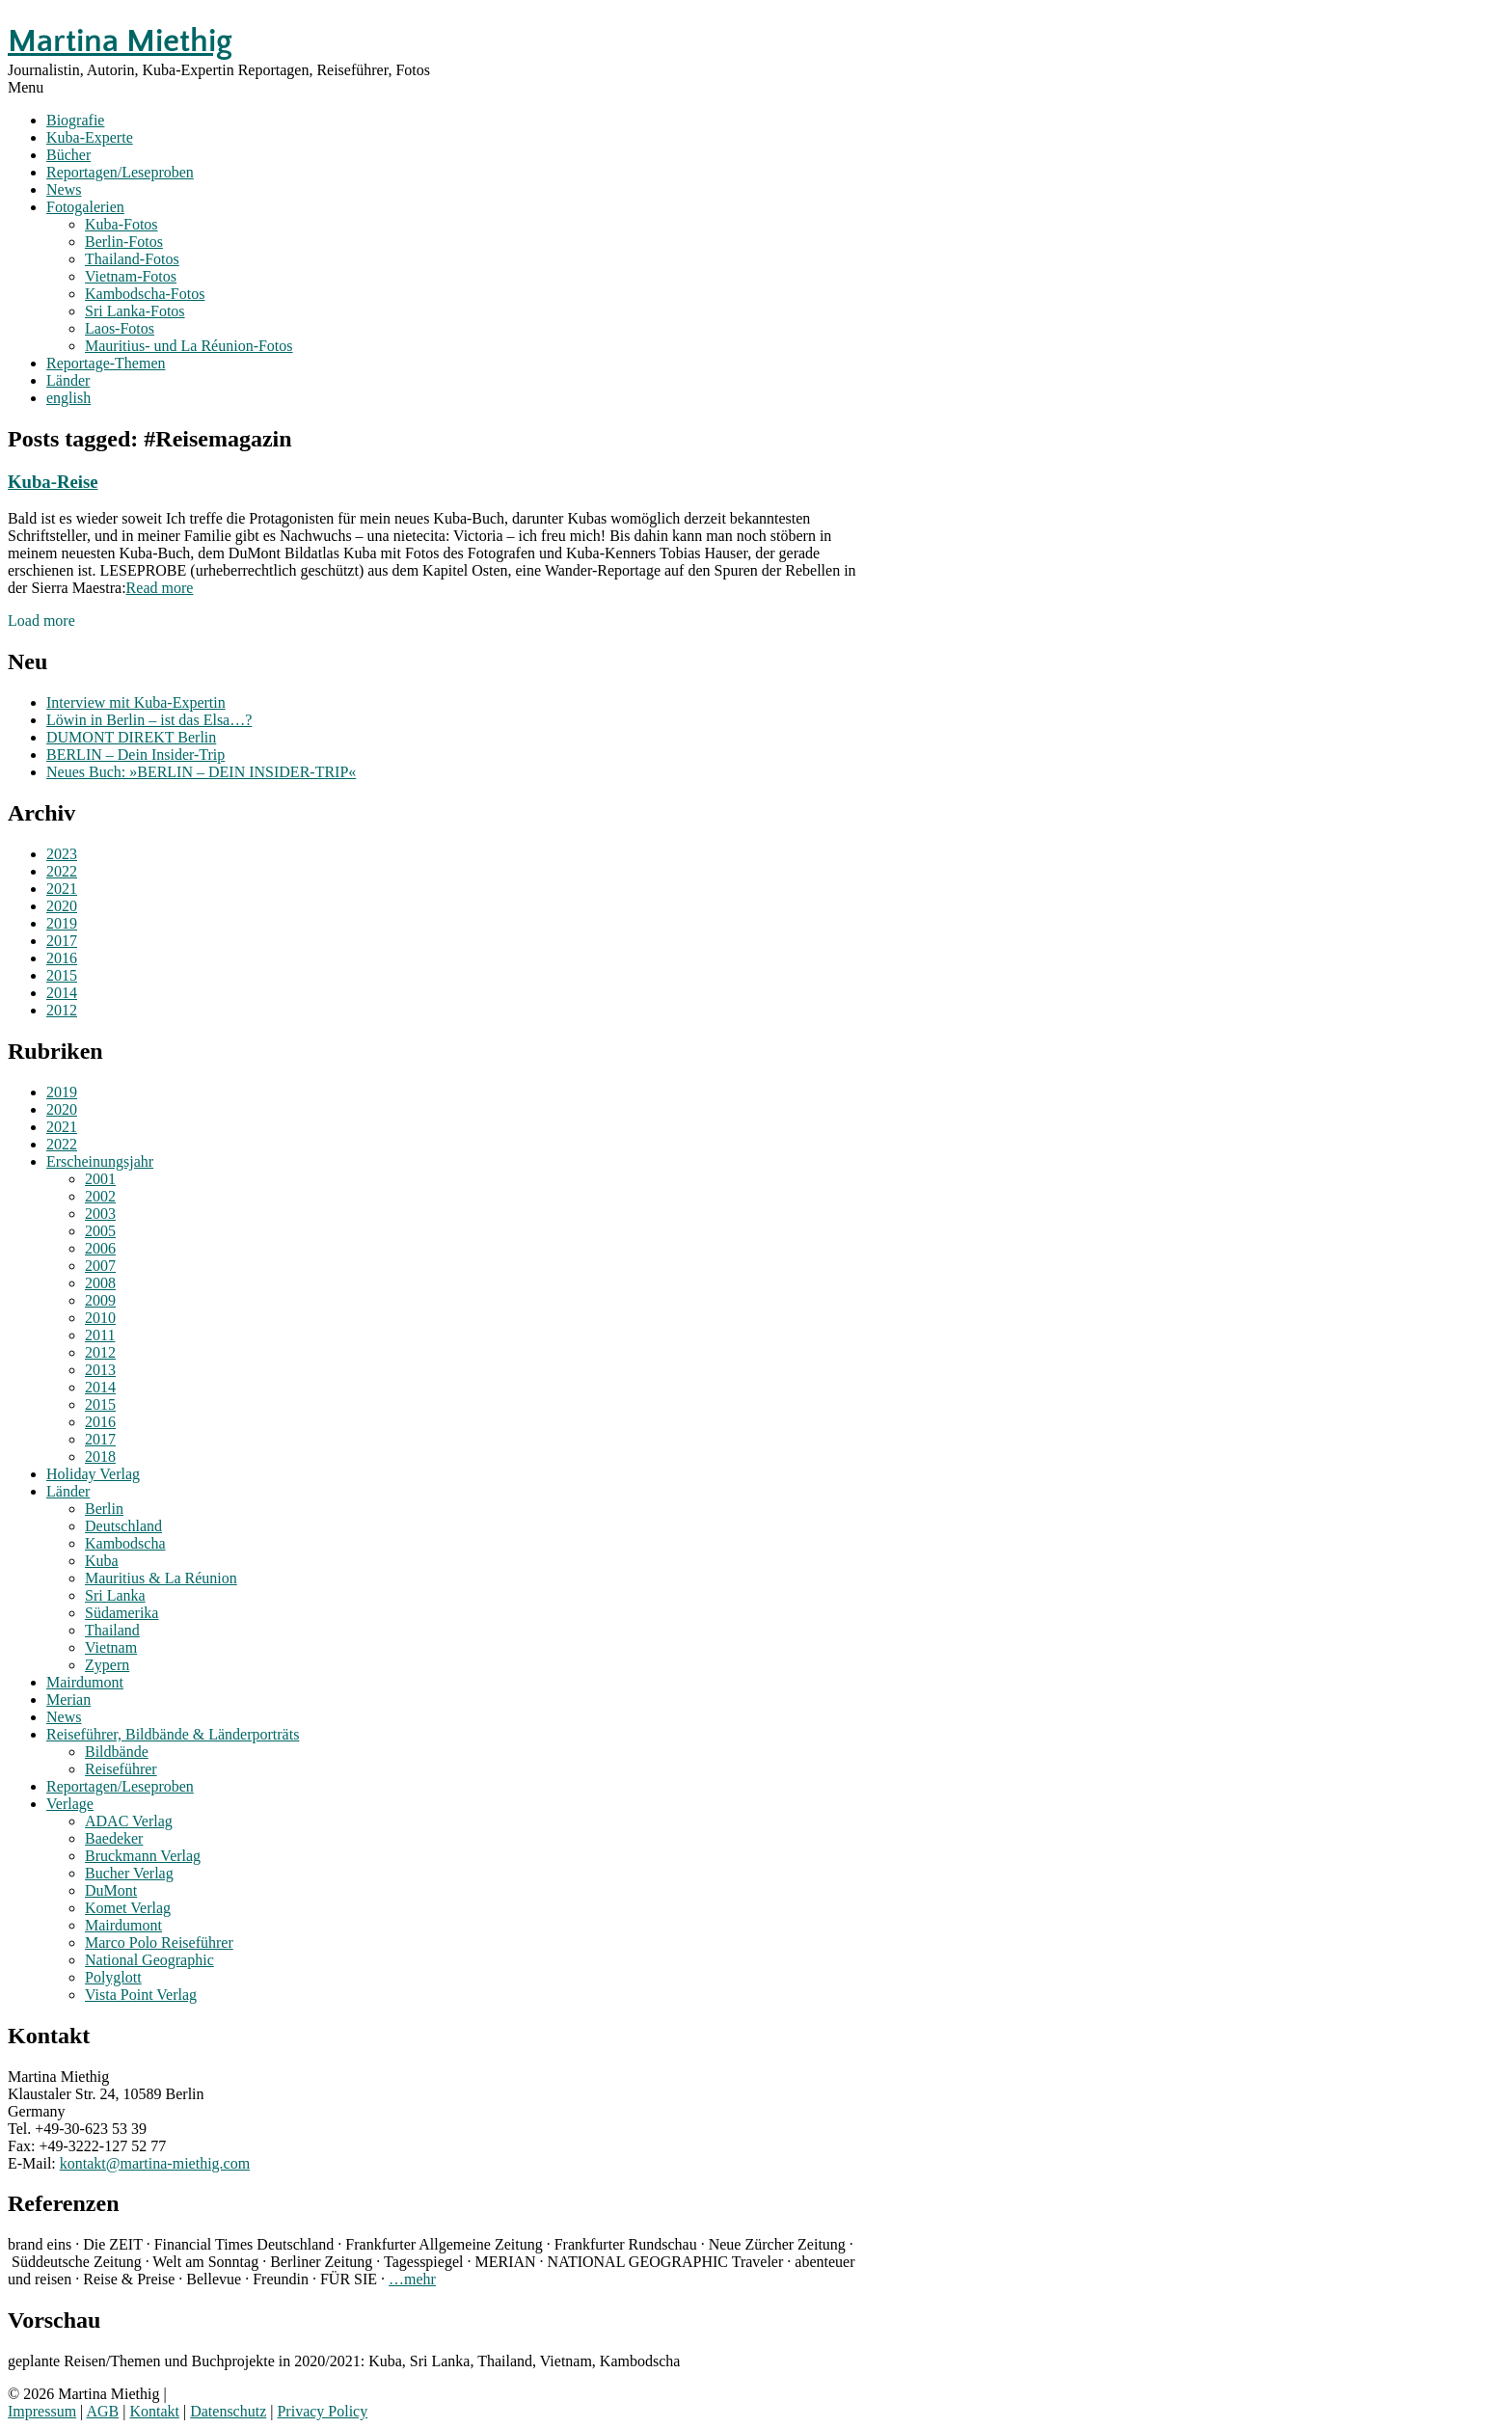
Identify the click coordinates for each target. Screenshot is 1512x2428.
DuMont (111, 1890)
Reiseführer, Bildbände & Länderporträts (172, 1734)
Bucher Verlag (129, 1873)
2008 (100, 1283)
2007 (100, 1265)
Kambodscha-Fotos (144, 293)
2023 (61, 854)
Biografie (75, 120)
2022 (61, 871)
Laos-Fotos (119, 328)
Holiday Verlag (93, 1474)
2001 (100, 1179)
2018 (100, 1456)
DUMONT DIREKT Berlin (131, 737)
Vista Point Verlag (141, 1994)
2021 (61, 888)
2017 (61, 940)
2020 (61, 906)
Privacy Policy (322, 2411)
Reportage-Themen (106, 363)
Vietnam (111, 1647)
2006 (100, 1248)
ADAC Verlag (129, 1821)
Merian (68, 1699)
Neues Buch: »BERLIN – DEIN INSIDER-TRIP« (201, 772)
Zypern (107, 1665)
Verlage (70, 1803)
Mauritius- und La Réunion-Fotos (189, 345)
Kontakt (154, 2411)
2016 (61, 958)
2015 (61, 975)
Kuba (102, 1560)
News (63, 189)
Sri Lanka (115, 1595)
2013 (100, 1370)
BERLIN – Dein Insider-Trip (135, 754)
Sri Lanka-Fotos (135, 311)
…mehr (412, 2279)
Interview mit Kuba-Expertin (136, 702)
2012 (61, 1010)
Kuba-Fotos (121, 224)
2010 (100, 1317)
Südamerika (121, 1613)
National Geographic (149, 1960)
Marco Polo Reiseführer (159, 1942)
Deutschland (123, 1526)
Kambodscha (125, 1543)
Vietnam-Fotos (130, 276)
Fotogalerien (85, 207)
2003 (100, 1213)
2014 (61, 993)
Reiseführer (121, 1769)
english (68, 398)
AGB (102, 2411)
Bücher (68, 155)
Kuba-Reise (53, 482)
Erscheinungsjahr (99, 1161)
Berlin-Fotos (124, 241)
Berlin (104, 1508)
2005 (100, 1231)
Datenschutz (228, 2411)
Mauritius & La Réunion (161, 1578)
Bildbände (116, 1751)
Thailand (112, 1630)
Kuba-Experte (89, 137)
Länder (68, 380)
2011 (100, 1335)
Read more (160, 588)
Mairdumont (84, 1682)
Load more (41, 620)
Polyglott (113, 1977)
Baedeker (114, 1838)
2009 (100, 1300)
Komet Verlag (128, 1908)
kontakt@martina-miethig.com (155, 2163)
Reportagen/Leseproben (120, 172)
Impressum (42, 2411)
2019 (61, 923)
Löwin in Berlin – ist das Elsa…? (149, 720)
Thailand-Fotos (132, 259)
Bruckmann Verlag (143, 1856)
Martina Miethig (120, 41)
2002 (100, 1196)
